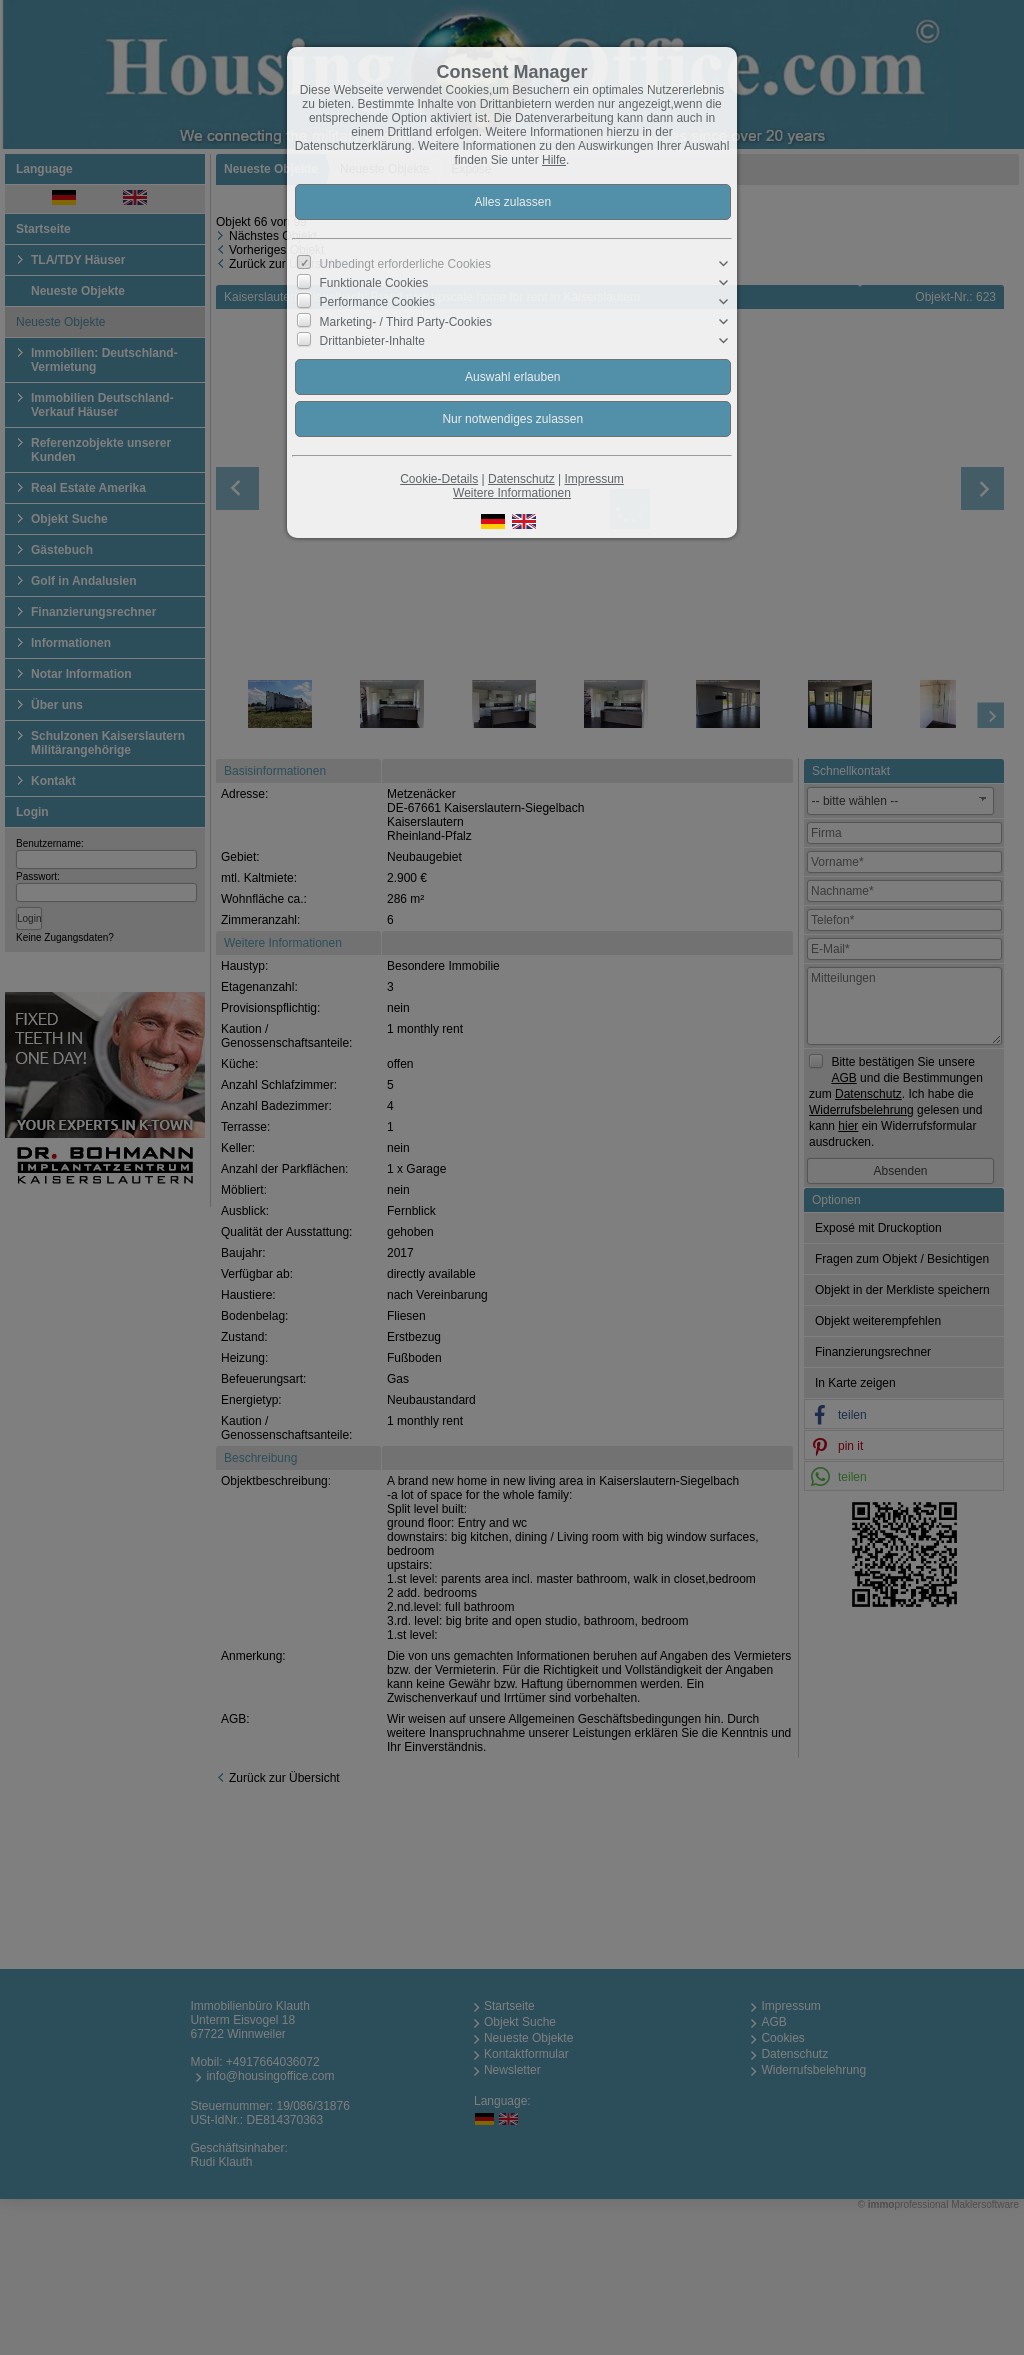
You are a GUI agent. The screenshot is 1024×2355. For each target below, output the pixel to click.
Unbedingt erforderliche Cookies (405, 264)
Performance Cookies (377, 302)
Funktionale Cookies (374, 283)
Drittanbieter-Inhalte (372, 341)
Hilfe (554, 160)
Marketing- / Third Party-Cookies (406, 321)
